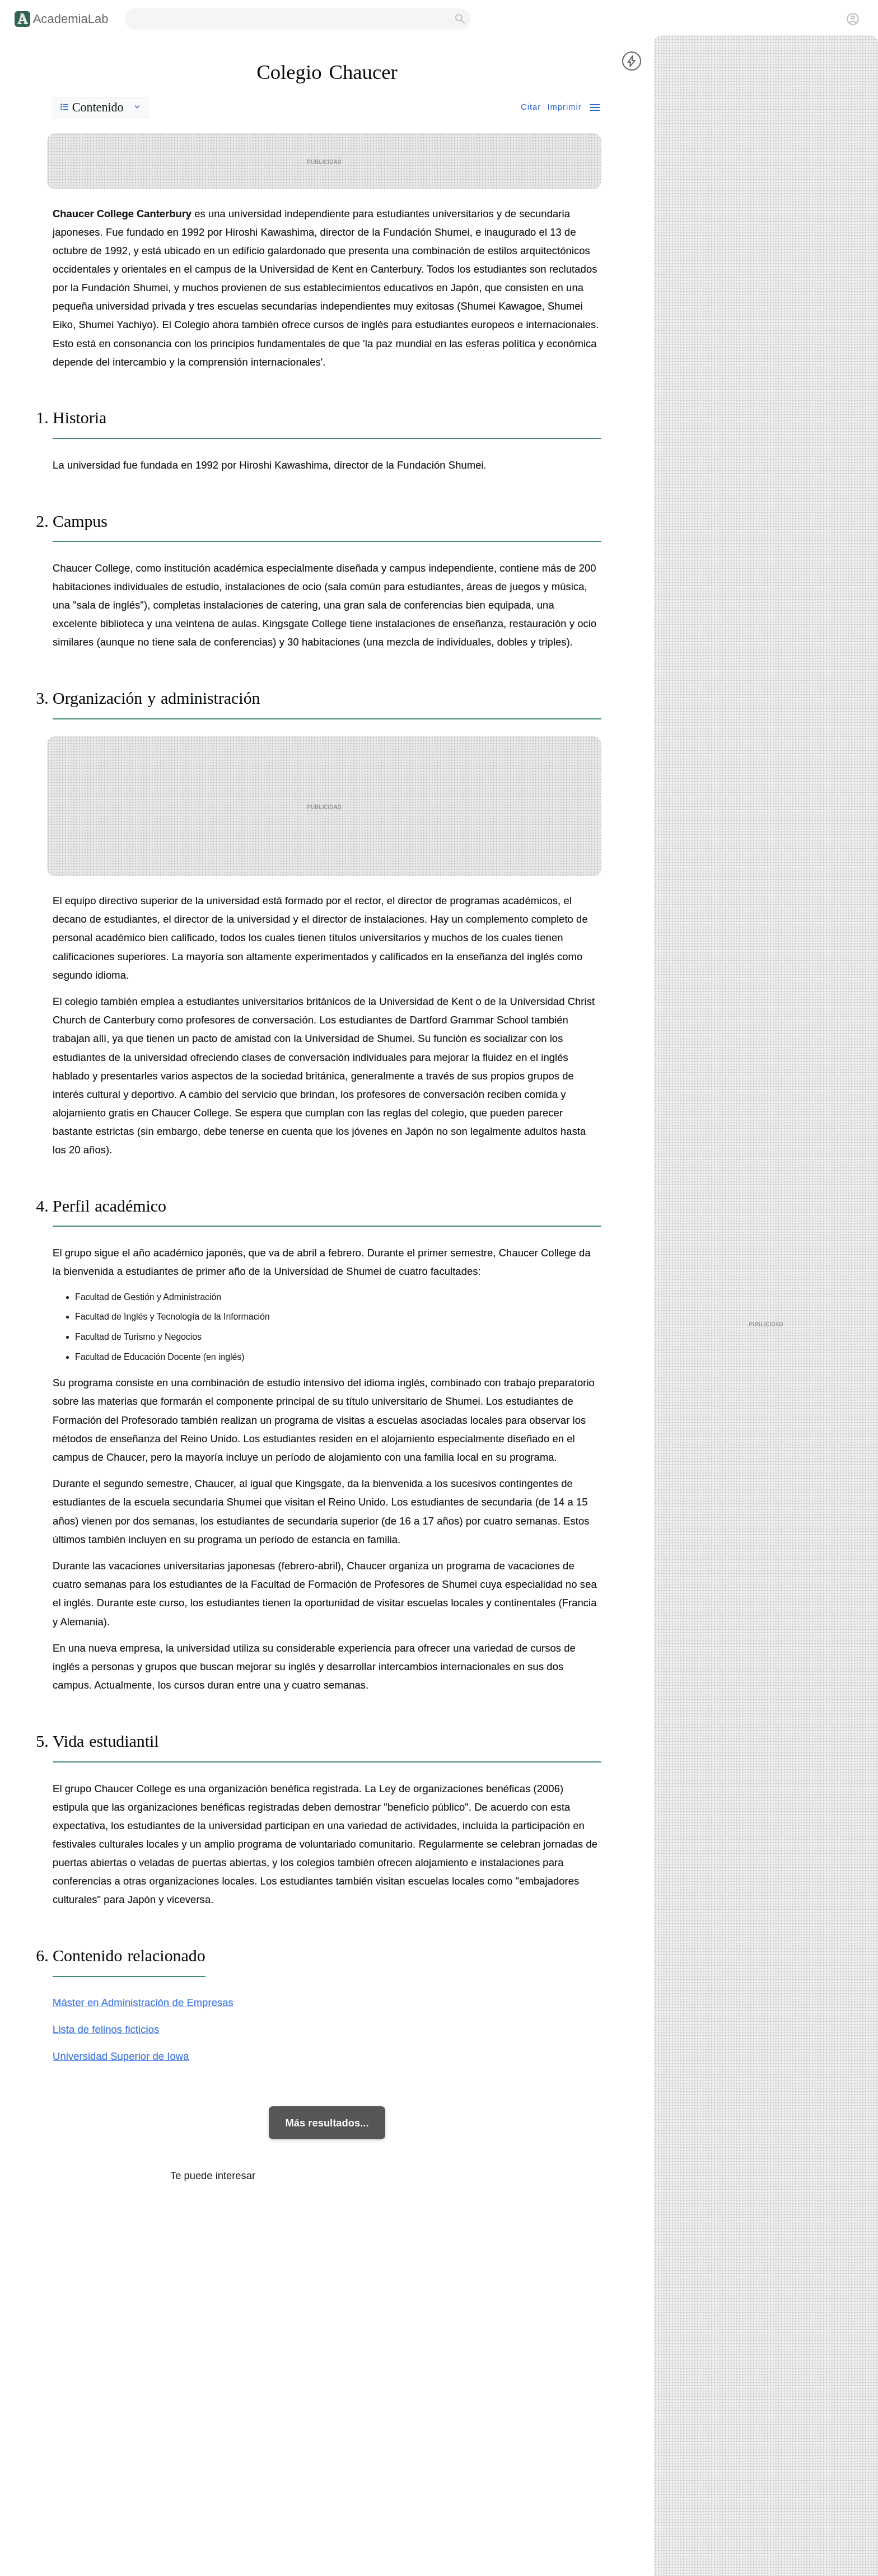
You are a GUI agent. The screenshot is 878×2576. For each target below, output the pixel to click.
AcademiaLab (71, 19)
